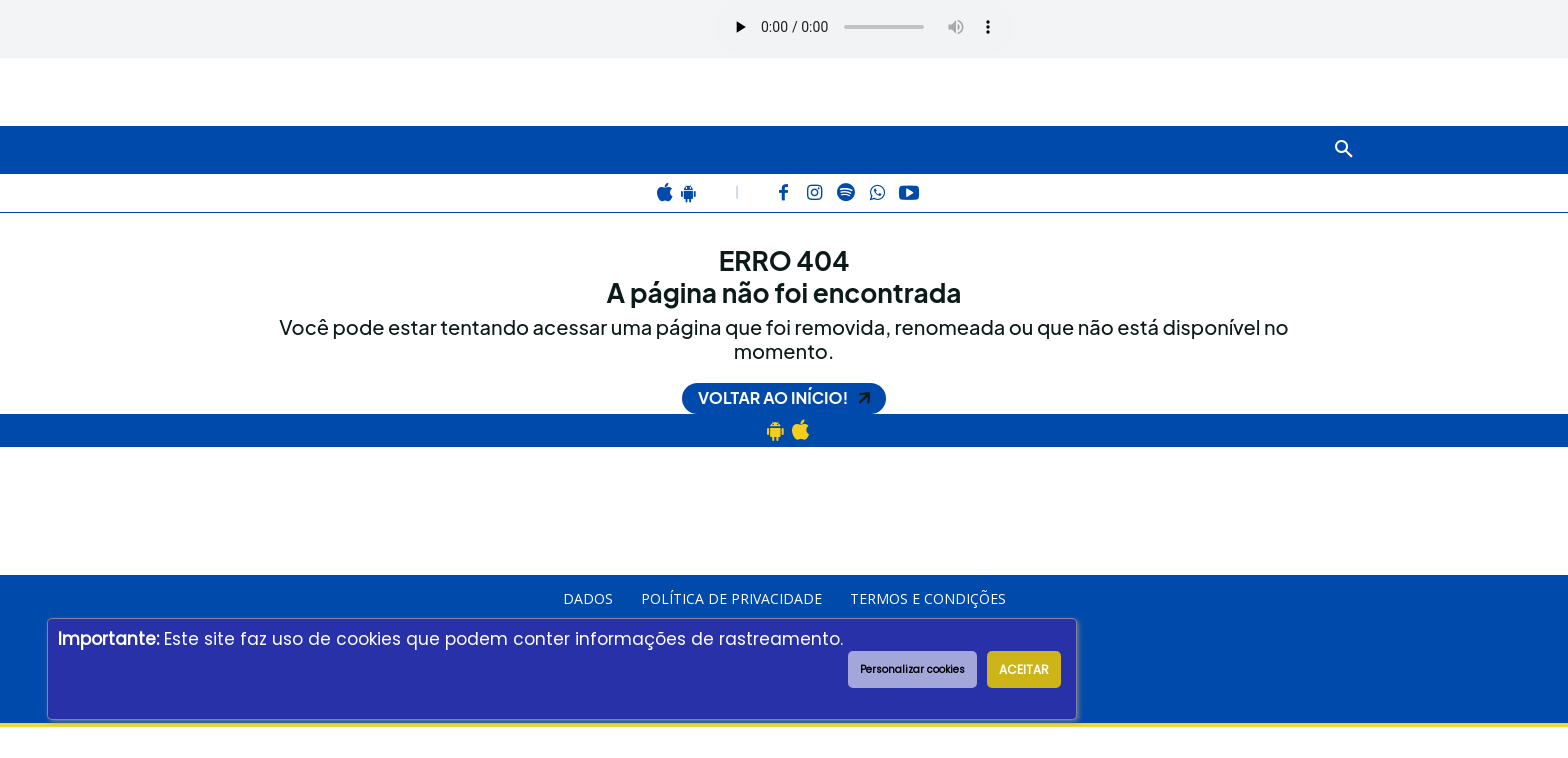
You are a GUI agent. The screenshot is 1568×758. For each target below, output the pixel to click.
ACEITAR (1024, 669)
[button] (1344, 150)
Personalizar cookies (912, 669)
